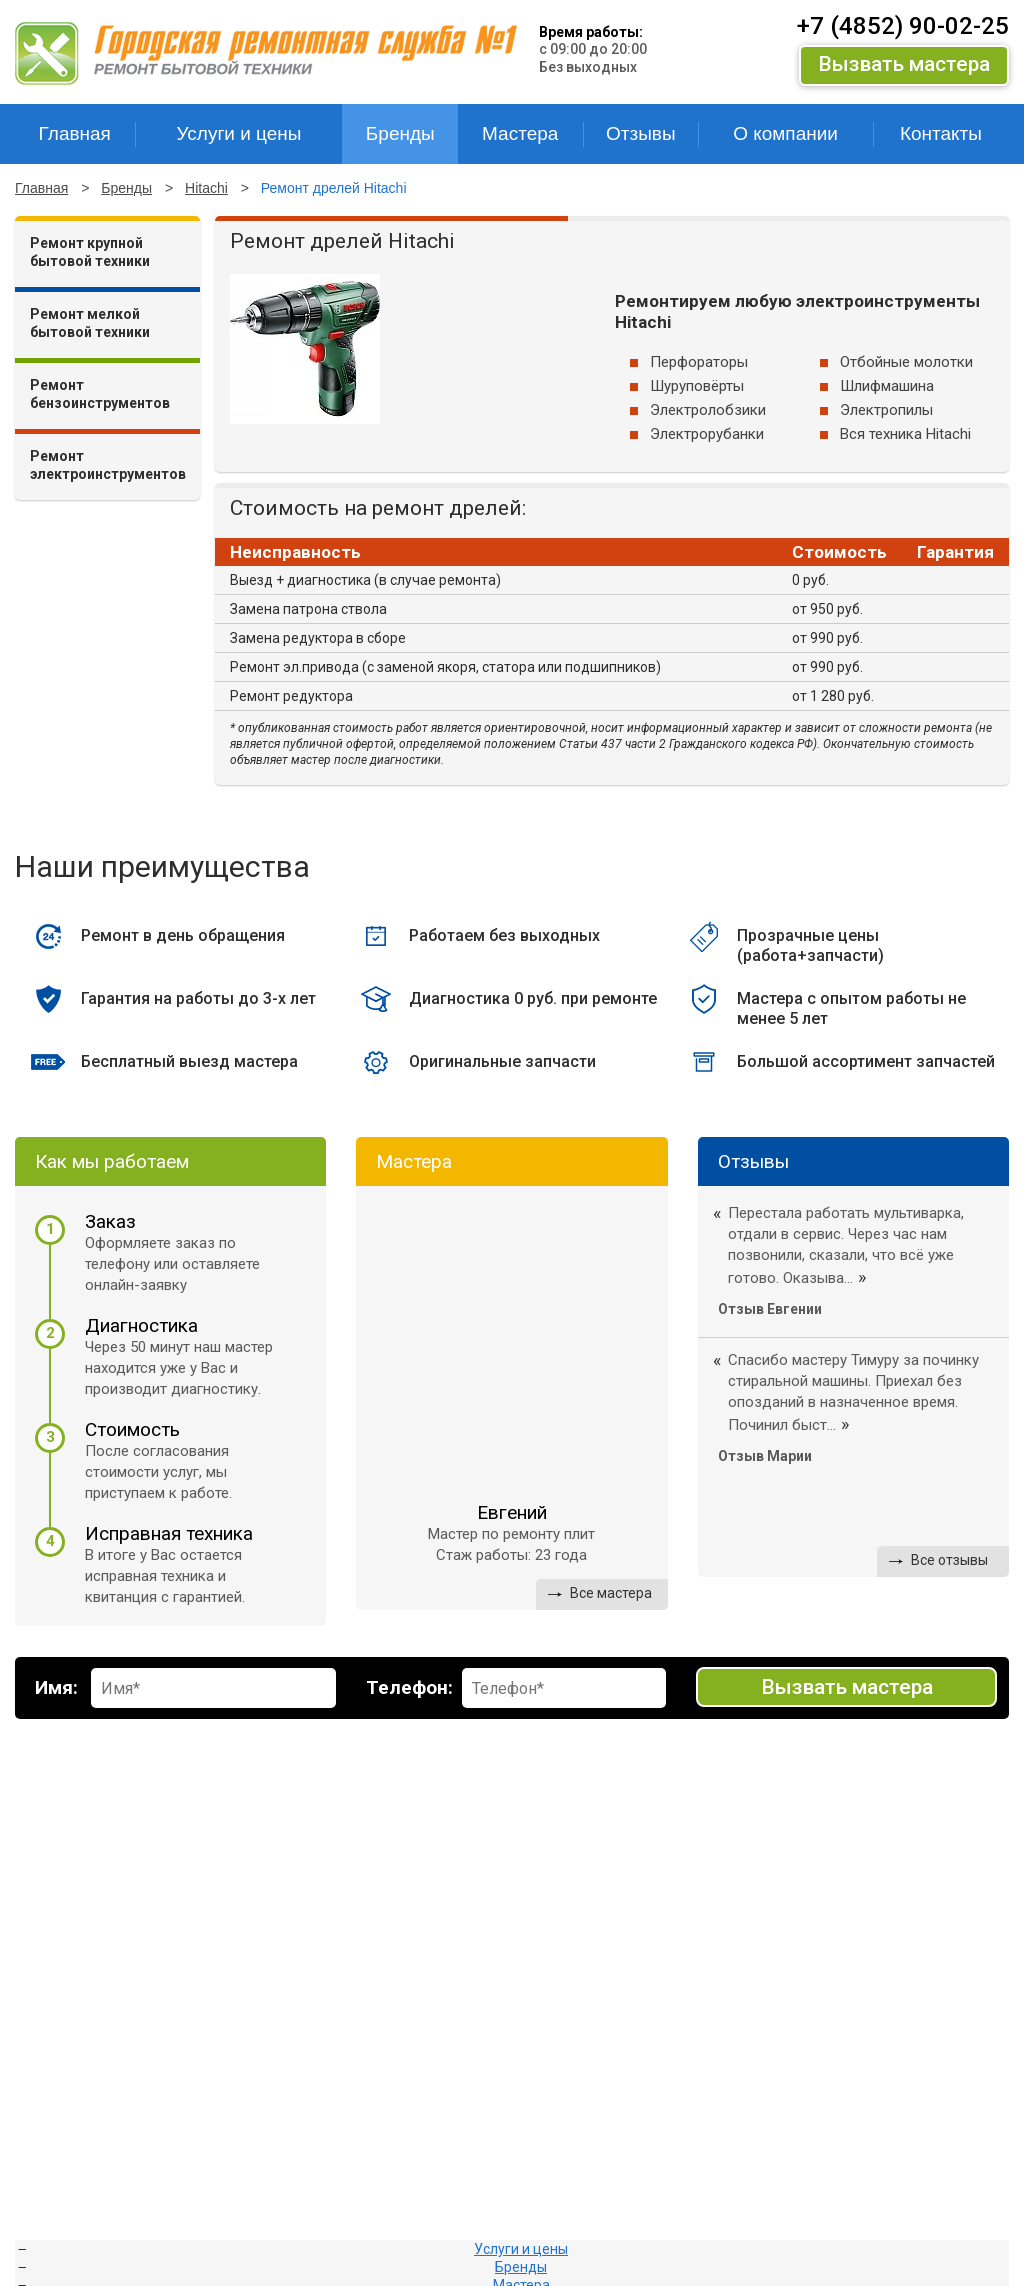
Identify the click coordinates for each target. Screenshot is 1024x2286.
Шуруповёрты (697, 386)
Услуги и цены (521, 2249)
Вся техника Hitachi (905, 434)
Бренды (126, 188)
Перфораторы (699, 362)
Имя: (56, 1687)
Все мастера (611, 1593)
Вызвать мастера (904, 64)
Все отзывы (949, 1560)
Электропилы (886, 410)
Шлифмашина (887, 386)
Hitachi (206, 188)
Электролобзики (708, 410)
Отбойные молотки (906, 362)
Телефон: (409, 1687)
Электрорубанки (707, 434)
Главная (41, 188)
